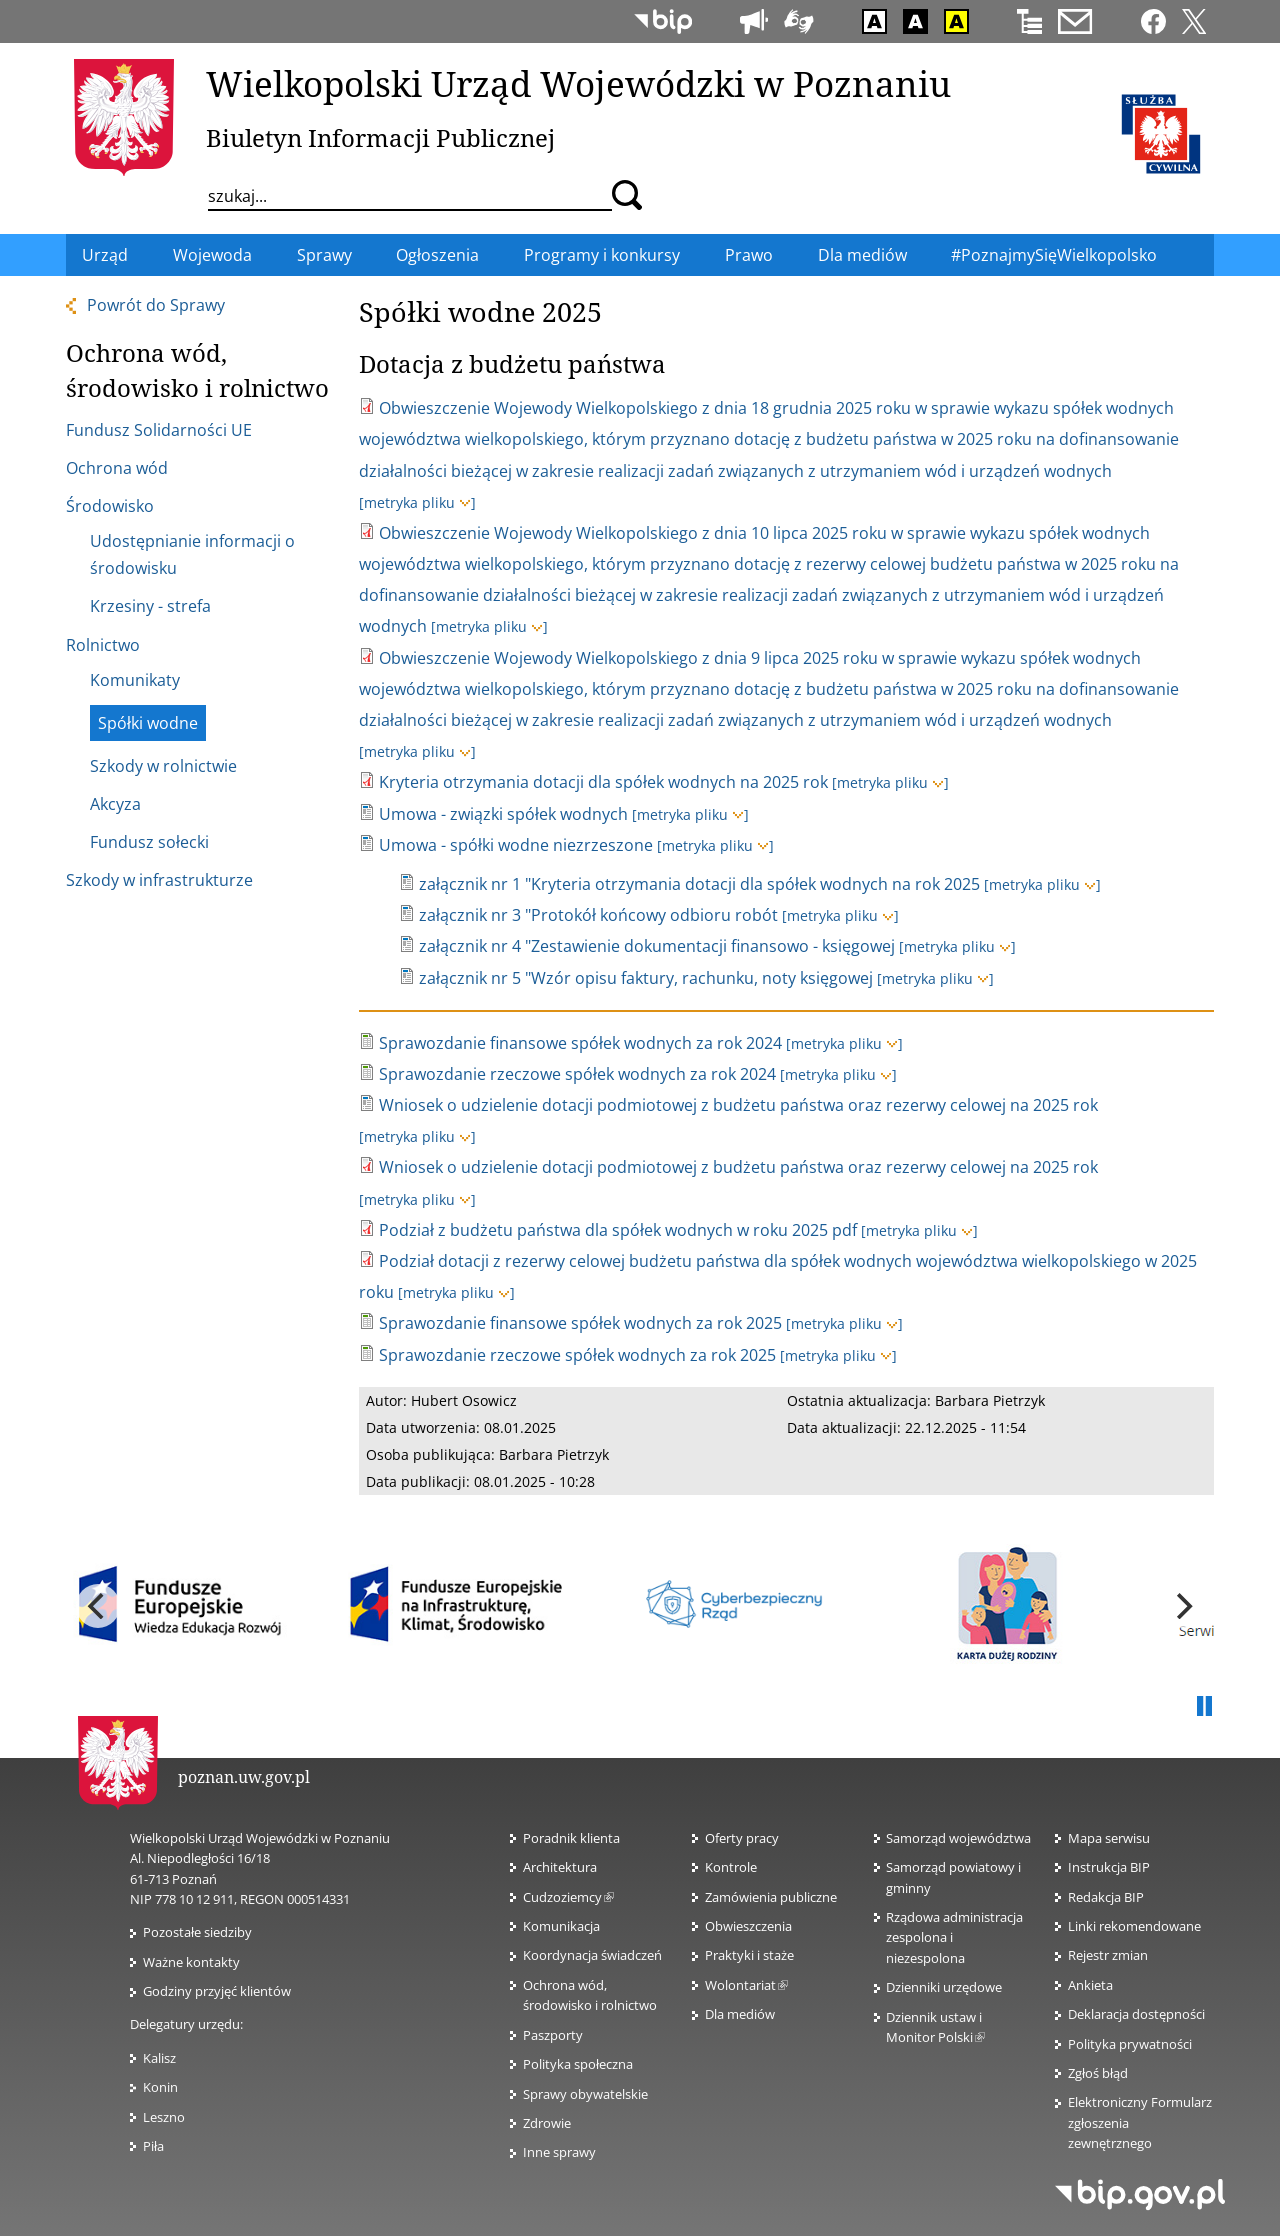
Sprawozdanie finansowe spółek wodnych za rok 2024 (580, 1043)
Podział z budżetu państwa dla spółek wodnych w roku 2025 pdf (618, 1230)
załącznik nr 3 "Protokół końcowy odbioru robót (598, 915)
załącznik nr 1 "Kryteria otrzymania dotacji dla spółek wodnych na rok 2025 (699, 884)
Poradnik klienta (571, 1838)
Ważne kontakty (191, 1962)
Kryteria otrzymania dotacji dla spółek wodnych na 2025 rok (603, 782)
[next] (1182, 1606)
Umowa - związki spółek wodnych (503, 814)
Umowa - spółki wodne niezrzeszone (516, 845)
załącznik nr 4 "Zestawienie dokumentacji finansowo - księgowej (657, 946)
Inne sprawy (559, 2152)
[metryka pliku (417, 502)
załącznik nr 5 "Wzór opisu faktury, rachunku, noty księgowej (646, 978)
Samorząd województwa (958, 1838)
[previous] (98, 1606)
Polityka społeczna (578, 2064)
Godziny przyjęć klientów (217, 1991)
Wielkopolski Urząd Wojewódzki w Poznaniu (578, 83)
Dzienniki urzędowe (944, 1987)
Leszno (164, 2117)
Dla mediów (740, 2014)
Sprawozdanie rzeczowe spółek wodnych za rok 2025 (577, 1355)
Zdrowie (547, 2123)
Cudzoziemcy (568, 1897)
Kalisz (159, 2058)
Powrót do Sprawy (156, 305)
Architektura (560, 1867)
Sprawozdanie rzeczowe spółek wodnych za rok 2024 (577, 1074)
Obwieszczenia (748, 1926)
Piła (153, 2146)
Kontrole (731, 1867)
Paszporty (553, 2035)
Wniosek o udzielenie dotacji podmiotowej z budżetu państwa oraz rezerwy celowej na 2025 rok (738, 1105)
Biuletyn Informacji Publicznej (380, 137)
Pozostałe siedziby (197, 1932)
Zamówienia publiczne (771, 1897)
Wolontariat (746, 1985)
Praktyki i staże (749, 1955)
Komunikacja (561, 1926)
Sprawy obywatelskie (585, 2094)
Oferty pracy (742, 1838)
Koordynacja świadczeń (592, 1955)
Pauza (1204, 1707)
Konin (160, 2087)
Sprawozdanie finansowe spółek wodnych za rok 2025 (580, 1323)
